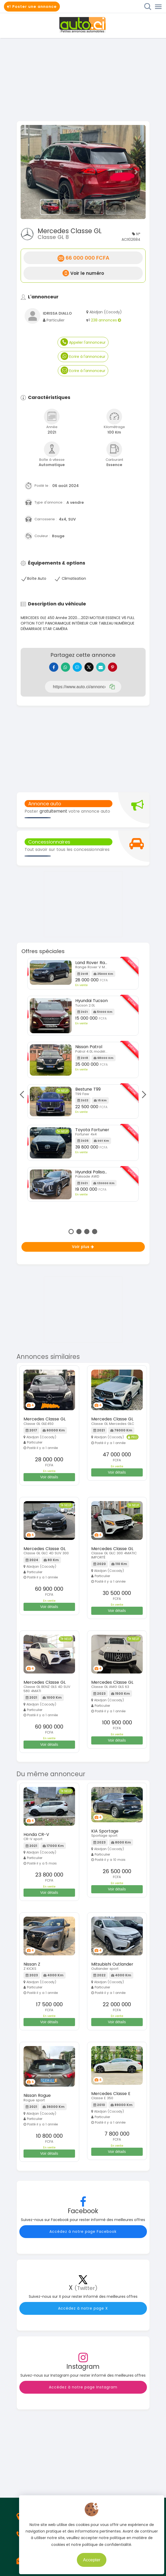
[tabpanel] (83, 1081)
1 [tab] (71, 1231)
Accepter (103, 2557)
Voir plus (83, 1246)
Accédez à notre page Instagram (83, 2387)
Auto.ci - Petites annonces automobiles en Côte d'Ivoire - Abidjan (83, 25)
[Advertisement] (83, 79)
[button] (30, 172)
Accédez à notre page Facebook (83, 2231)
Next (142, 1094)
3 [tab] (86, 1231)
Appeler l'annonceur (83, 342)
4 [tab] (94, 1231)
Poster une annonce (32, 6)
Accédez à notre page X (83, 2308)
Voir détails (49, 1477)
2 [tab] (79, 1231)
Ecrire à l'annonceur (83, 356)
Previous (23, 1094)
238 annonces (106, 320)
